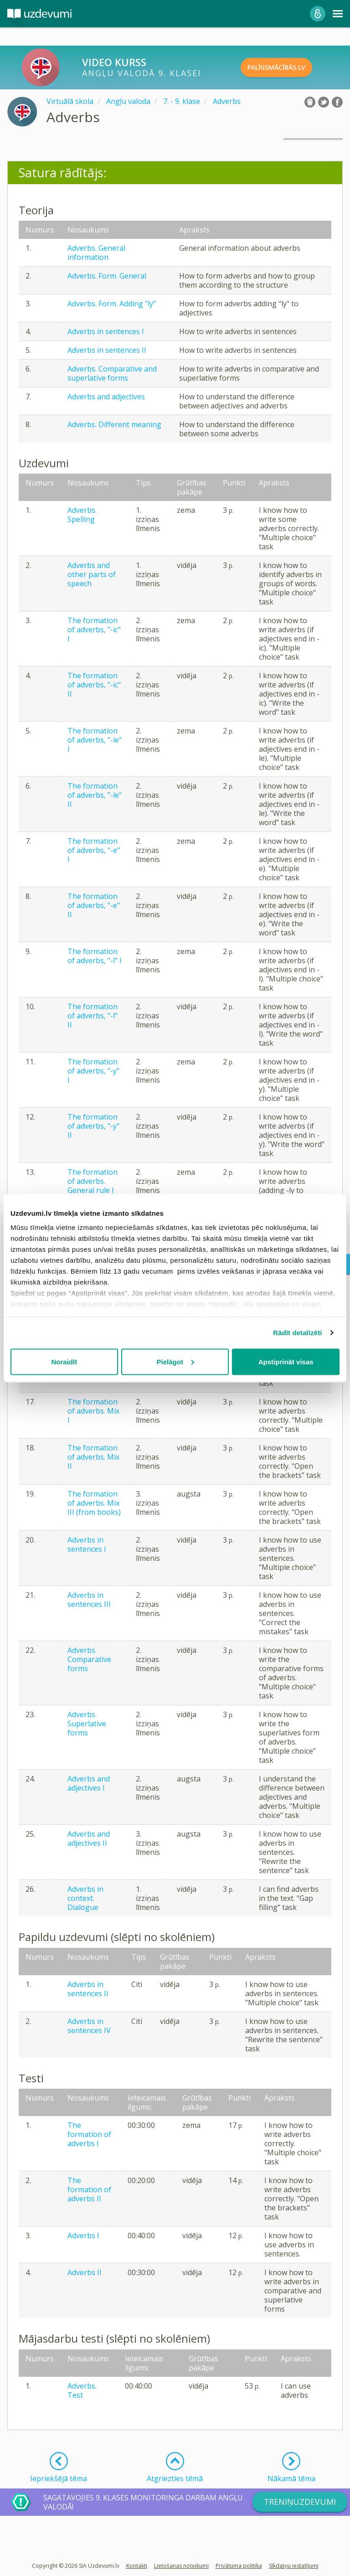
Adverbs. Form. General (106, 276)
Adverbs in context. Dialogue (85, 1898)
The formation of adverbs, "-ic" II (94, 685)
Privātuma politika (239, 2566)
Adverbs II (84, 2272)
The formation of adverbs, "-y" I (93, 1071)
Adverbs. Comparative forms (89, 1659)
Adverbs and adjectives (106, 397)
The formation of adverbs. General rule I (92, 1181)
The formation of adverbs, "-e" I (93, 850)
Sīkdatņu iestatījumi (294, 2566)
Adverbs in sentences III (89, 1599)
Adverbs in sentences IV (89, 2025)
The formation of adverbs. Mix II (93, 1457)
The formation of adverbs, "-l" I (94, 955)
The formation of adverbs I (89, 2134)
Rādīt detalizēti (297, 1333)
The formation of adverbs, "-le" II (94, 795)
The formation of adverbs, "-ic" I (94, 629)
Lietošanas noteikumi (181, 2566)
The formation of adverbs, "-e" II (93, 905)
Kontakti (136, 2566)
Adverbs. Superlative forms (86, 1723)
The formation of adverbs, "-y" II (93, 1126)
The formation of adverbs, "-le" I (94, 740)
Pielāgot (175, 1361)
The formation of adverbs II (89, 2189)
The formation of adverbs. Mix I (93, 1411)
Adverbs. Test (82, 2390)
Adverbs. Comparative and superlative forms (112, 373)
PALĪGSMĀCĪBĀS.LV (292, 67)
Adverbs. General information (96, 252)
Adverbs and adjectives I (88, 1783)
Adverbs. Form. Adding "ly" (111, 304)
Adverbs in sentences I (105, 331)
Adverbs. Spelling (82, 514)
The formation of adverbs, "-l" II (92, 1015)
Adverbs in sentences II (106, 350)
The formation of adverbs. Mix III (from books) (94, 1503)
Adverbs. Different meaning (114, 424)
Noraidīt (64, 1361)
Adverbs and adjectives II (88, 1838)
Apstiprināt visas (286, 1361)
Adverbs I (83, 2235)
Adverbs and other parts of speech (91, 574)
